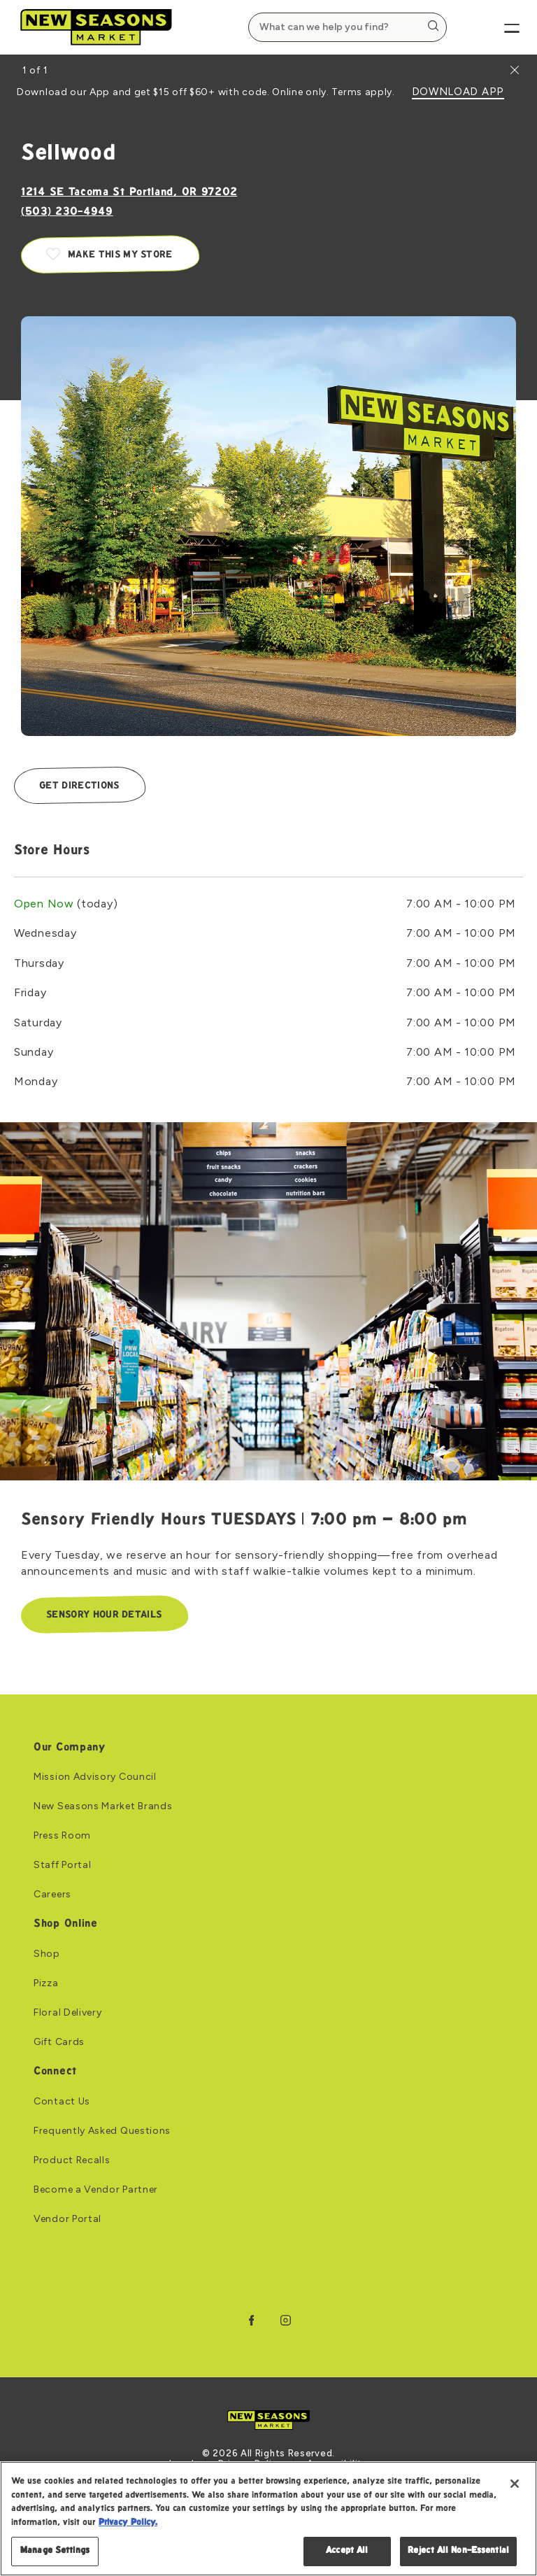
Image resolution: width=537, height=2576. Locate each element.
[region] (268, 2518)
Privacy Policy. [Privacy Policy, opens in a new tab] (128, 2523)
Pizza (46, 1983)
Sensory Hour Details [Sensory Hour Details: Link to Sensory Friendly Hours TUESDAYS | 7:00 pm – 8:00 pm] (104, 1615)
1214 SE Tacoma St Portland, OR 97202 (129, 192)
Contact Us (62, 2101)
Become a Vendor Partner (96, 2189)
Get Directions (79, 786)
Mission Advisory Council (95, 1777)
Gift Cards (59, 2042)
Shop (47, 1954)
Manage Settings (55, 2551)
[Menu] (500, 27)
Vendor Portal (67, 2219)
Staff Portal (62, 1865)
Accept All (347, 2551)
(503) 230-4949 (67, 212)
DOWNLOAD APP (458, 92)
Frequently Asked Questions (102, 2131)
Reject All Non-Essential (458, 2551)
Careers (52, 1895)
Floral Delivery (68, 2012)
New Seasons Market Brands (103, 1807)
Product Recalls (72, 2160)
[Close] (514, 2483)
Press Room (62, 1836)
